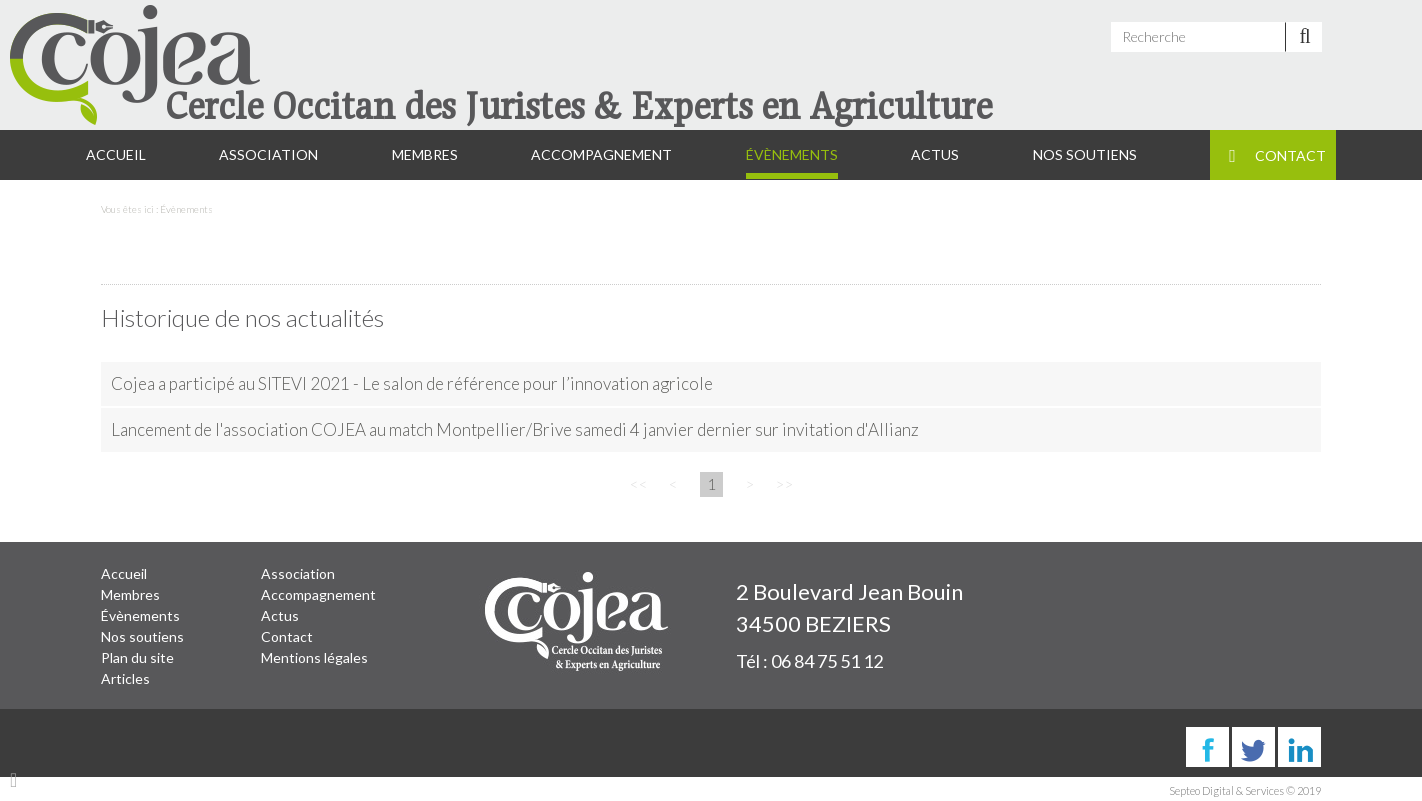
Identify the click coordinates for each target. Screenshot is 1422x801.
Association (268, 154)
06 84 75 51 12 (827, 661)
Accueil (116, 154)
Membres (425, 154)
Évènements (792, 154)
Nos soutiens (1085, 154)
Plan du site (137, 657)
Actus (935, 154)
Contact (1290, 155)
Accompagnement (601, 154)
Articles (125, 678)
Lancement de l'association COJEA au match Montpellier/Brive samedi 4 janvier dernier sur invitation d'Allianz (515, 429)
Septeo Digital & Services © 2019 (1245, 790)
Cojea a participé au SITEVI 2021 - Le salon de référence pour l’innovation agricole (412, 383)
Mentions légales (314, 657)
